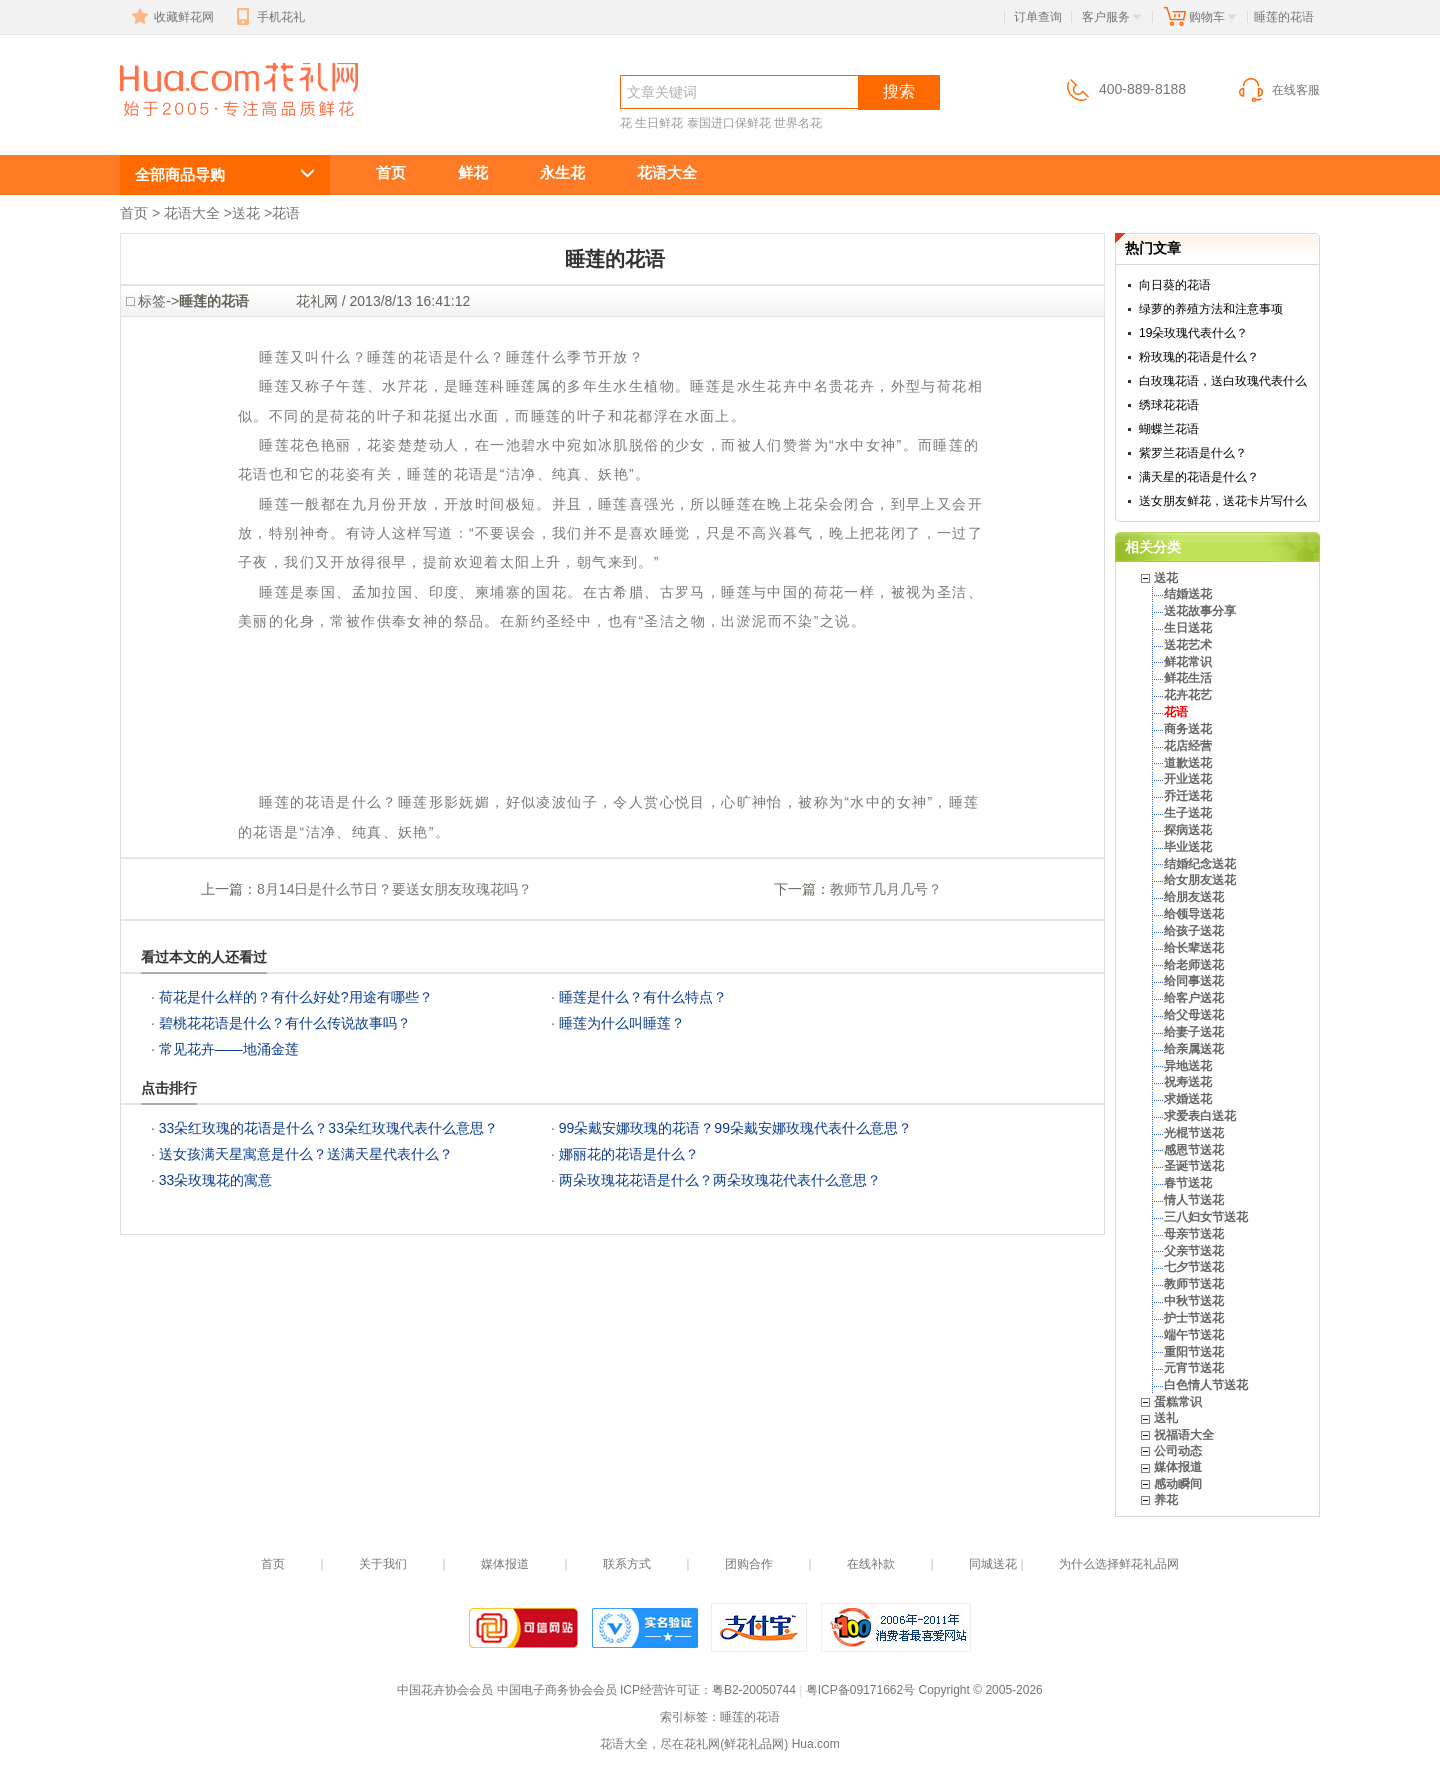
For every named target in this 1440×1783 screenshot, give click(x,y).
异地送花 (1188, 1066)
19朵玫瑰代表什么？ (1193, 333)
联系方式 (627, 1564)
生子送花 (1188, 813)
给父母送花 (1194, 1015)
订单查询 (1038, 17)
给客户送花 (1194, 998)
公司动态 (1178, 1451)
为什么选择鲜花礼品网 (1119, 1564)
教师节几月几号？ (886, 889)
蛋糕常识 (1178, 1402)
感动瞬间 (1178, 1484)
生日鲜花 (659, 123)
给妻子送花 (1194, 1032)
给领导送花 (1194, 914)
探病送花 (1188, 830)
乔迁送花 (1188, 796)
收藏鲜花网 (171, 17)
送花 (246, 213)
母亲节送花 (1194, 1234)
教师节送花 (1194, 1284)
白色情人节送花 (1206, 1385)
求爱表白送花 (1200, 1116)
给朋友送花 (1194, 897)
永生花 (562, 172)
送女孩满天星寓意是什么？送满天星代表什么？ (306, 1154)
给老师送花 (1194, 965)
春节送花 (1188, 1183)
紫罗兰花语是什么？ (1193, 453)
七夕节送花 (1194, 1267)
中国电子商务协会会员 (557, 1690)
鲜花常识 (1188, 662)
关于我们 (383, 1564)
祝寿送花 (1188, 1082)
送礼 (1166, 1418)
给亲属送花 (1194, 1049)
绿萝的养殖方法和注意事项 (1211, 309)
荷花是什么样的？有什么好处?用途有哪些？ (296, 997)
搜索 (899, 91)
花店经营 (1188, 746)
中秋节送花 (1194, 1301)
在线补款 (871, 1564)
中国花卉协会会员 (445, 1690)
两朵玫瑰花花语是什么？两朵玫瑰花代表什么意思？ (720, 1180)
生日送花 (1188, 628)
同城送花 (993, 1564)
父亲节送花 (1194, 1251)
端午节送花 (1194, 1335)
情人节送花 (1194, 1200)
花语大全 (667, 172)
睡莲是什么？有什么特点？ (643, 997)
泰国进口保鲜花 (729, 123)
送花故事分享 (1200, 611)
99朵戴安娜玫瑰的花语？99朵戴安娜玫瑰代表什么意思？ (735, 1128)
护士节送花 (1194, 1318)
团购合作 (749, 1564)
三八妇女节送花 (1206, 1217)
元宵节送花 (1194, 1368)
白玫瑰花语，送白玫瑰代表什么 (1223, 381)
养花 (1166, 1500)
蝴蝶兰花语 (1169, 429)
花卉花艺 (1188, 695)
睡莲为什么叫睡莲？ (622, 1023)
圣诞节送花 (1194, 1166)
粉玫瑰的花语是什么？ (1199, 357)
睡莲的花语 (210, 126)
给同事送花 (1194, 981)
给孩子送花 (1194, 931)
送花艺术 (1188, 645)
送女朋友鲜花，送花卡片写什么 (1223, 501)
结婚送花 (1188, 594)
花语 (286, 213)
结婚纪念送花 (1200, 864)
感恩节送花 (1194, 1150)
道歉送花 (1188, 763)
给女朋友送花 (1200, 880)
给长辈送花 (1194, 948)
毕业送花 (1188, 847)
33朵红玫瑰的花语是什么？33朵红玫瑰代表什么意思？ (328, 1128)
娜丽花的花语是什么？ (629, 1154)
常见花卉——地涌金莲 (229, 1049)
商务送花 (1188, 729)
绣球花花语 (1169, 405)
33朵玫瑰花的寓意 (216, 1180)
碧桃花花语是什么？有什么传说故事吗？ (285, 1023)
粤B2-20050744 (754, 1690)
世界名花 (798, 123)
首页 (391, 172)
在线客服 (1278, 90)
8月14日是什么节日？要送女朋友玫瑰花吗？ (394, 889)
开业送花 (1188, 779)
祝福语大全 (1184, 1435)
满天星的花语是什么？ (1199, 477)
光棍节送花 (1194, 1133)
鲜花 (473, 172)
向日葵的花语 (1175, 285)
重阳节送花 (1194, 1352)
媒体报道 (1178, 1467)
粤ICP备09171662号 (860, 1690)
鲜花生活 (1188, 678)
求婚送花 (1188, 1099)
